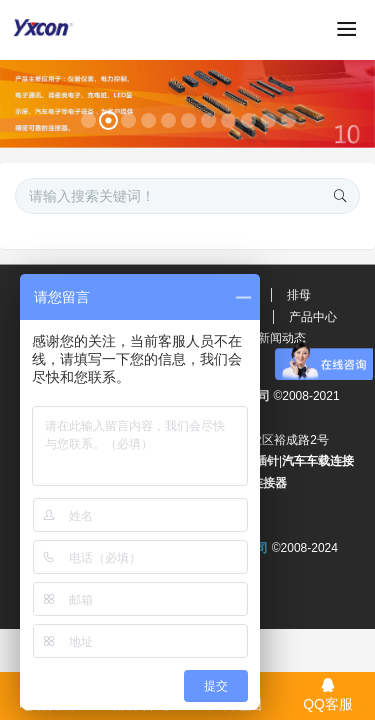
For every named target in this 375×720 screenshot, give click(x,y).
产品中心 (313, 317)
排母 (299, 295)
